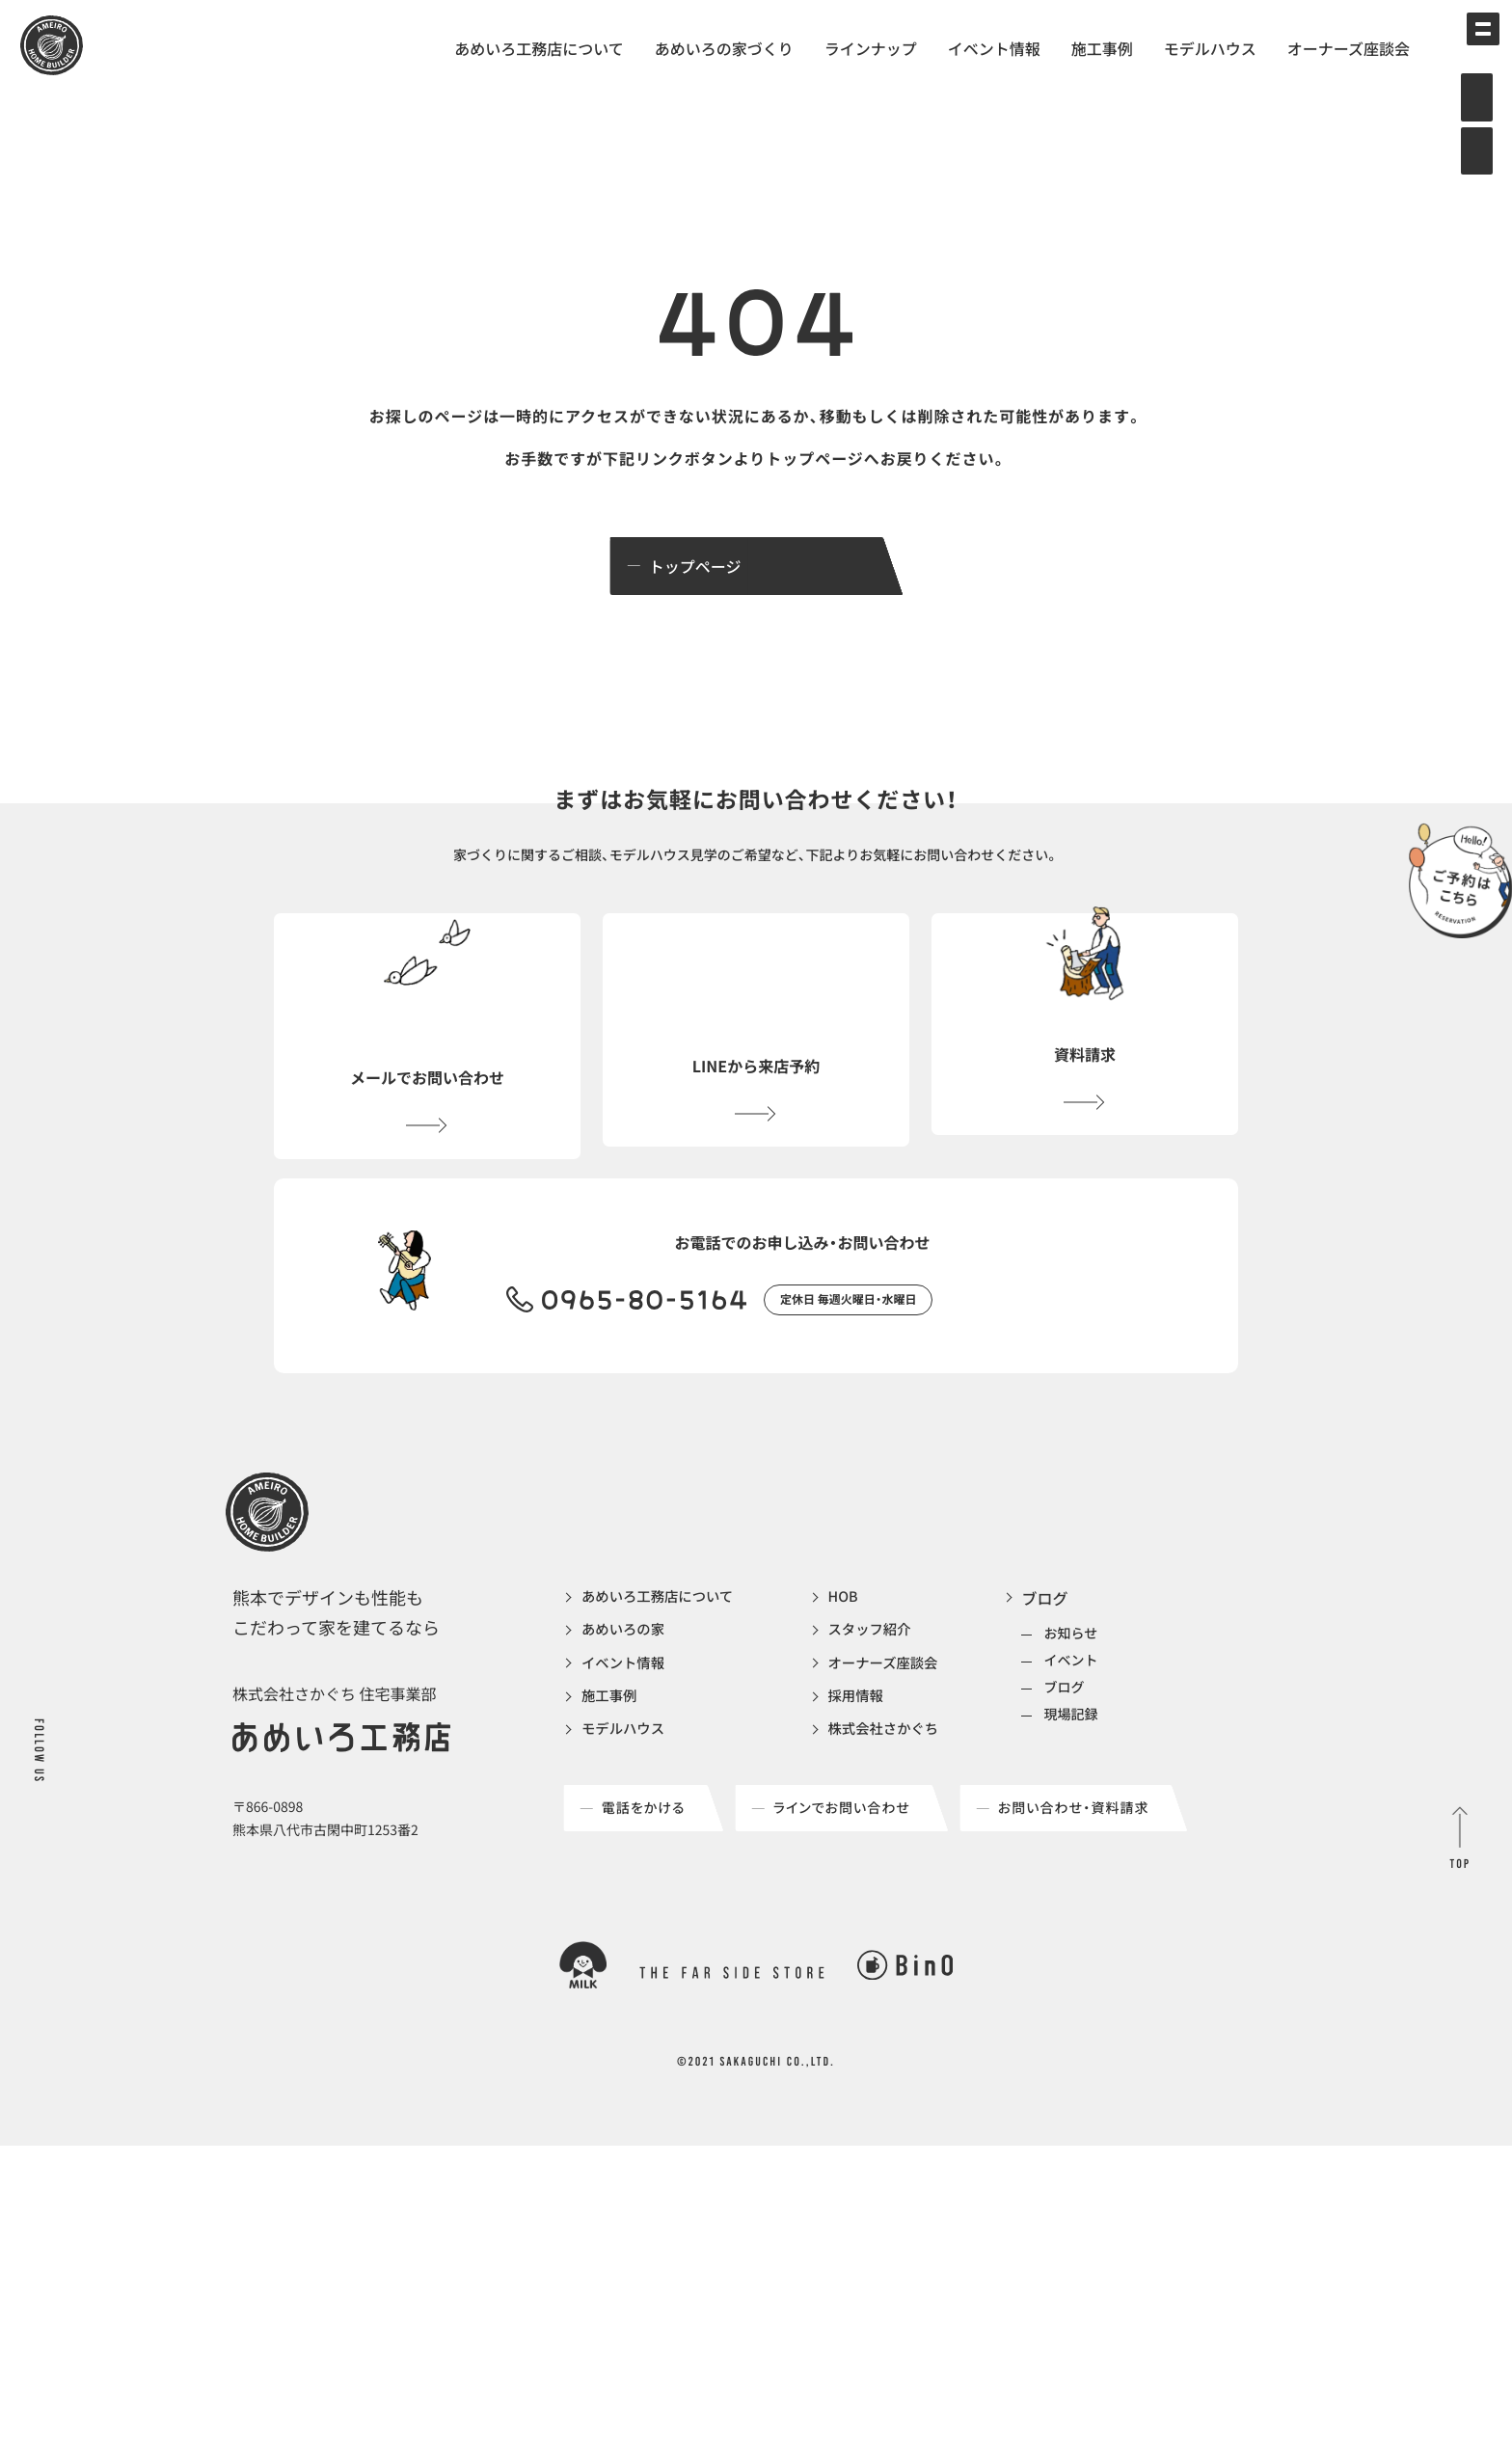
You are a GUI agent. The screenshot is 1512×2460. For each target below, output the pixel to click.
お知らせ (1105, 1694)
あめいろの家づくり (724, 48)
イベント (1105, 1721)
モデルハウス (1210, 48)
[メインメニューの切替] (1468, 43)
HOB (864, 1658)
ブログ (1079, 1658)
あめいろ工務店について (539, 48)
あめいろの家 (627, 1693)
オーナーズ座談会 (1348, 48)
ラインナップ (870, 48)
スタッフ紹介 (894, 1693)
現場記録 (1105, 1775)
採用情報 (878, 1763)
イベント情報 (994, 48)
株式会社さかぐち (909, 1797)
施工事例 (1102, 48)
